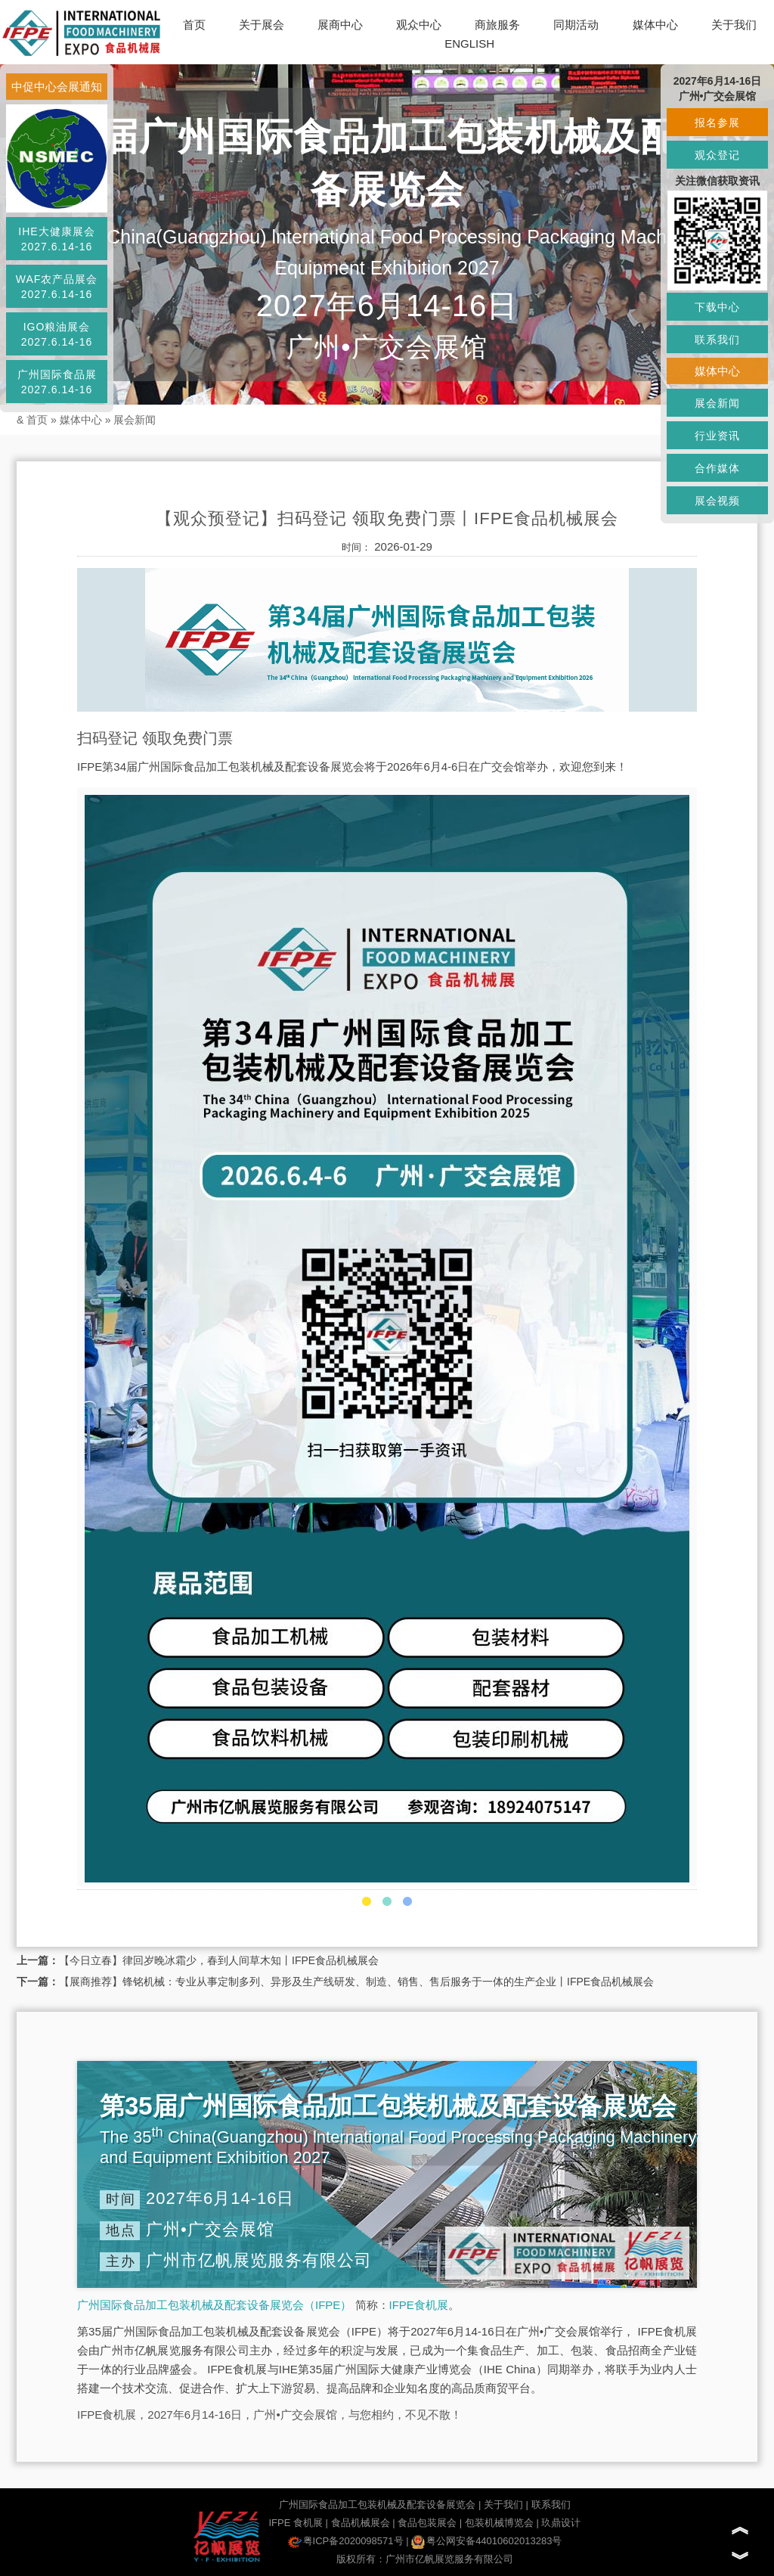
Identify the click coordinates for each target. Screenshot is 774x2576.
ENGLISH (469, 43)
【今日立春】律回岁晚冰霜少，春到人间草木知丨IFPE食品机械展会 (219, 1960)
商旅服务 (497, 24)
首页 (194, 24)
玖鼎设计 (560, 2522)
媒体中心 (655, 24)
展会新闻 (134, 420)
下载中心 (717, 307)
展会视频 (717, 501)
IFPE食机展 (418, 2304)
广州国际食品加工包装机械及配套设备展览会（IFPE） (214, 2304)
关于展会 (261, 24)
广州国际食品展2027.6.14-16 (57, 382)
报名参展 (717, 122)
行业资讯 (717, 436)
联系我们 (551, 2504)
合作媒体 (717, 468)
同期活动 (576, 24)
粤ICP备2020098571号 (346, 2541)
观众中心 (418, 24)
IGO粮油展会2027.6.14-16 (57, 334)
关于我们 (734, 24)
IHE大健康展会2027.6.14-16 (56, 239)
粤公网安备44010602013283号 (486, 2541)
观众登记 (717, 155)
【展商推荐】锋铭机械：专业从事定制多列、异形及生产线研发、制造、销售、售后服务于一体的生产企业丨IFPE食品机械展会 (356, 1981)
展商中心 (340, 24)
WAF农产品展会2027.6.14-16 (57, 286)
